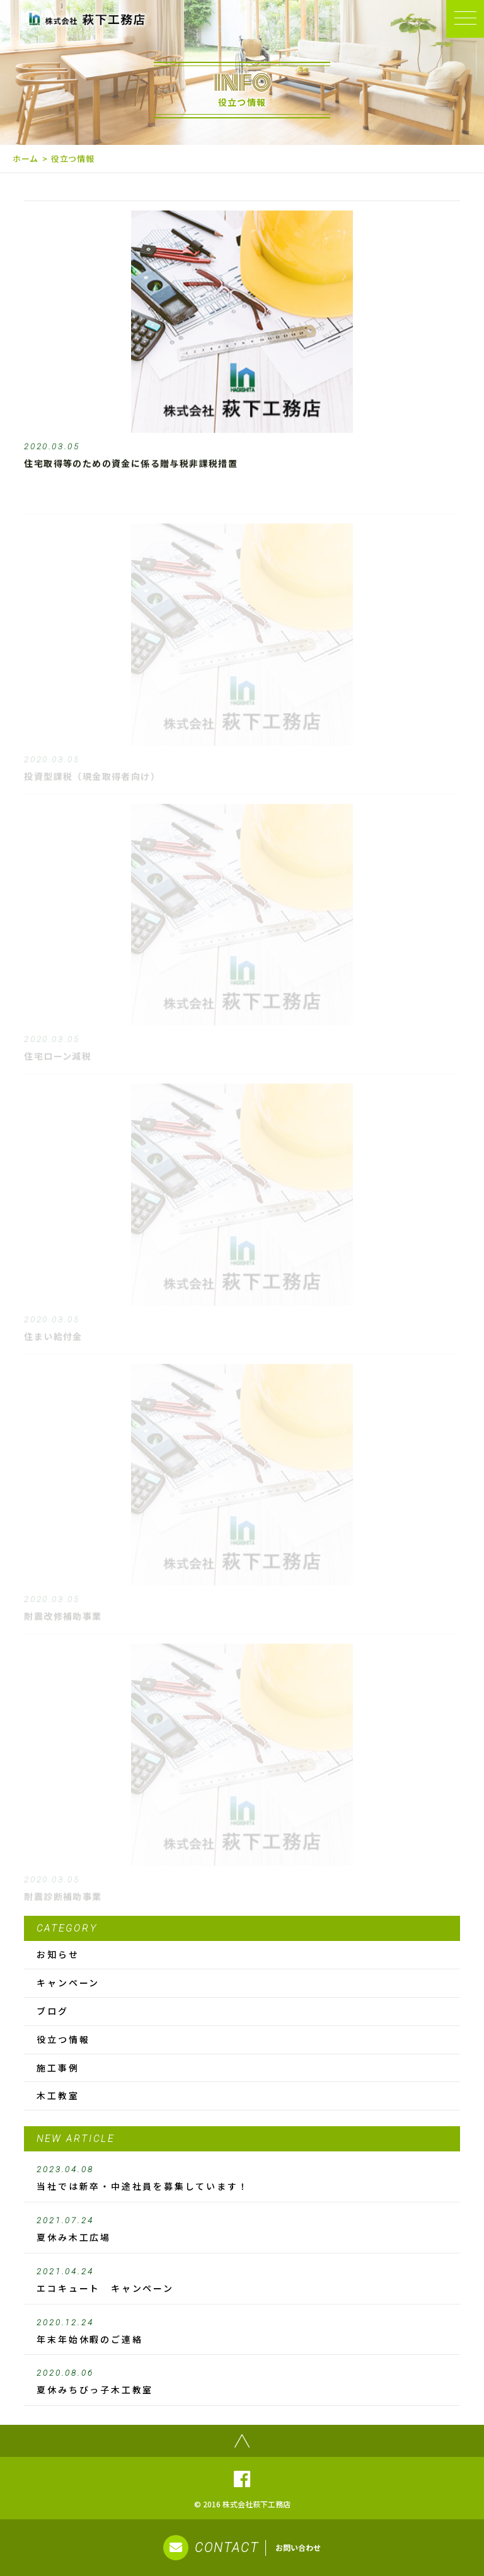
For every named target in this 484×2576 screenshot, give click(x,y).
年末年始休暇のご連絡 (242, 2331)
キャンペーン (68, 1982)
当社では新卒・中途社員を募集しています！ (242, 2178)
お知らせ (58, 1954)
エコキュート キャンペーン (242, 2280)
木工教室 (58, 2095)
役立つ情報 (63, 2039)
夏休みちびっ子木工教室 (242, 2382)
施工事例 (58, 2067)
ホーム (25, 158)
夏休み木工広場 (242, 2229)
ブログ (52, 2011)
